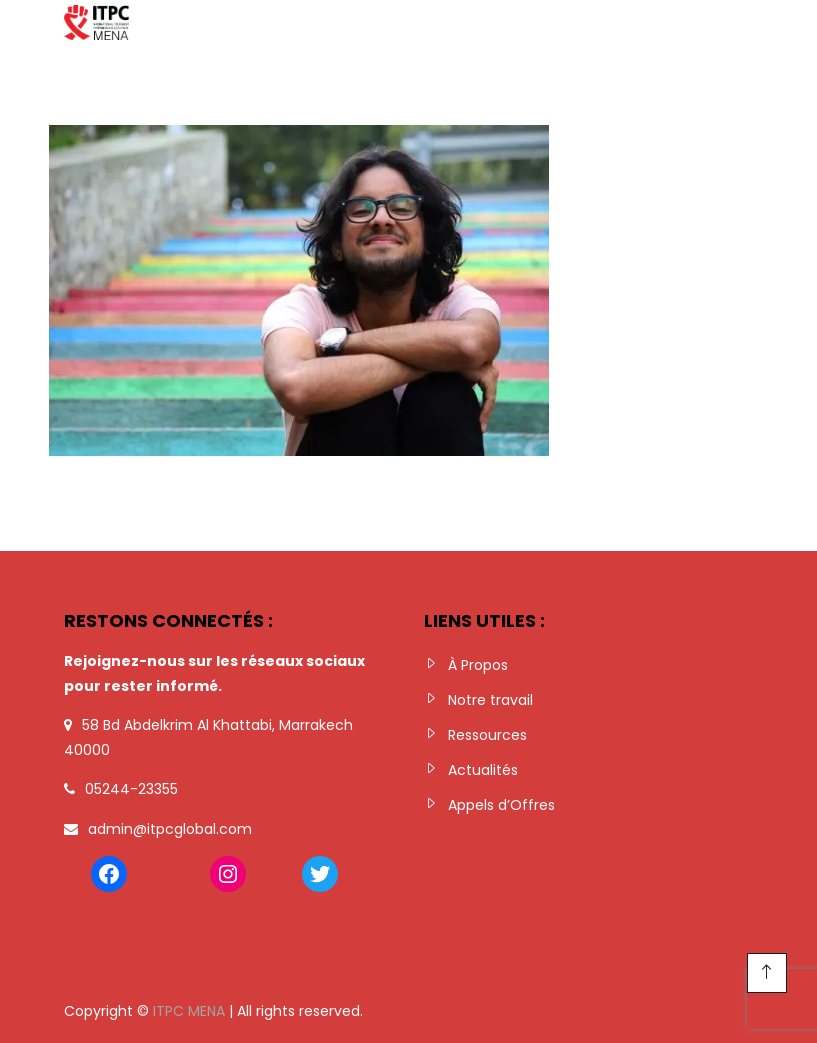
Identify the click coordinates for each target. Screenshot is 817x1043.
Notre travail (490, 700)
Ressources (487, 735)
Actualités (483, 770)
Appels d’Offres (501, 805)
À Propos (478, 665)
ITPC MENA (189, 1011)
